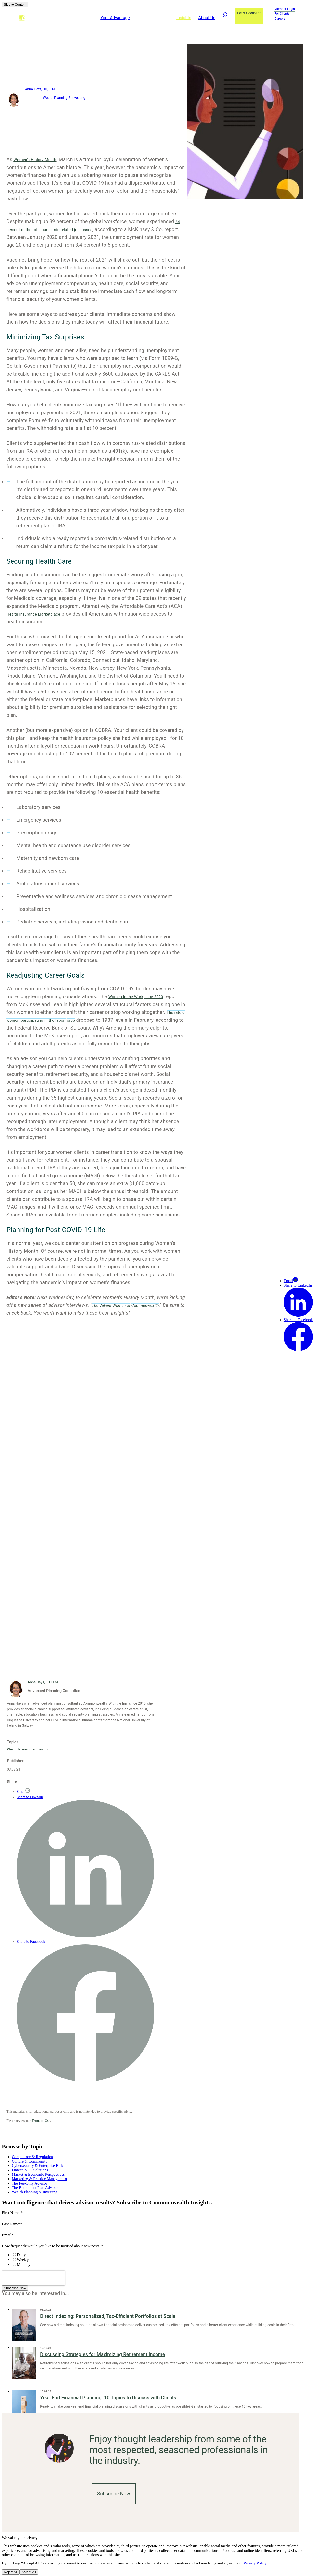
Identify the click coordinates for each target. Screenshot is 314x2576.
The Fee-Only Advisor (29, 2183)
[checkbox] (157, 2259)
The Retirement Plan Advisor (35, 2188)
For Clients (288, 13)
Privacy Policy (255, 2558)
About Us (202, 17)
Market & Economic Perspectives (38, 2174)
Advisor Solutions (149, 17)
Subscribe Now (113, 2489)
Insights (179, 17)
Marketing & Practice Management (39, 2179)
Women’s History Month (40, 159)
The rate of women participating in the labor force (62, 1020)
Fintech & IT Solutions (30, 2170)
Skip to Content (15, 4)
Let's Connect (247, 14)
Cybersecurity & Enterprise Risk (37, 2165)
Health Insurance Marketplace (40, 614)
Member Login (291, 9)
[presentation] (33, 2278)
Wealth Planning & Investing (64, 98)
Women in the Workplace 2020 (142, 996)
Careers (286, 18)
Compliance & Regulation (32, 2157)
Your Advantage (111, 17)
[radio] (162, 2254)
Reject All (11, 2567)
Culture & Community (29, 2161)
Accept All (29, 2567)
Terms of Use (41, 2121)
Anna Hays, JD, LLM (40, 89)
